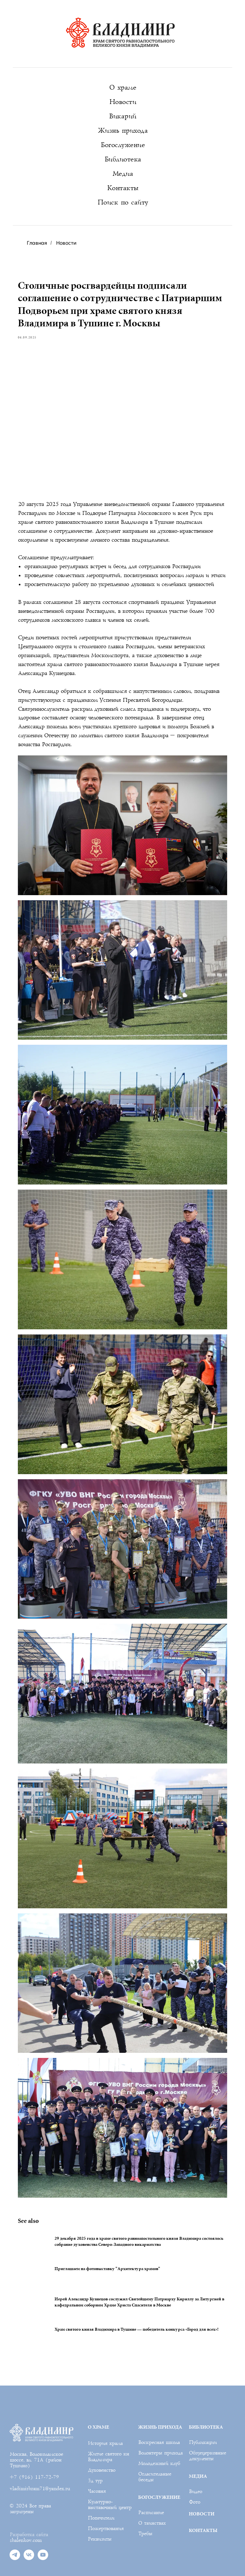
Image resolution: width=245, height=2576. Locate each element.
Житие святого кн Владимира (108, 2429)
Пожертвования (105, 2501)
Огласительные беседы (154, 2449)
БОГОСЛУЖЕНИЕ (159, 2470)
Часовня (97, 2464)
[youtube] (43, 2531)
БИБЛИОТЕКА (206, 2399)
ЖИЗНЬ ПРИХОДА (160, 2399)
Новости (122, 102)
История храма (105, 2416)
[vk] (29, 2531)
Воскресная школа (159, 2415)
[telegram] (15, 2531)
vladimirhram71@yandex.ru (40, 2461)
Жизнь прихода (123, 131)
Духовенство (101, 2443)
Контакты (122, 188)
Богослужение (122, 145)
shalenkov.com (25, 2513)
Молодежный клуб (159, 2436)
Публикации (203, 2415)
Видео (195, 2464)
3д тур (95, 2453)
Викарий (122, 116)
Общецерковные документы (207, 2428)
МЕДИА (198, 2449)
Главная (37, 243)
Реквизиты (99, 2511)
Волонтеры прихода (160, 2425)
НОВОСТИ (201, 2486)
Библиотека (122, 159)
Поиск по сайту (122, 202)
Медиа (122, 174)
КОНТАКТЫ (203, 2503)
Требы (145, 2506)
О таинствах (152, 2495)
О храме (122, 88)
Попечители (101, 2490)
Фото (194, 2474)
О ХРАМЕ (98, 2399)
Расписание (151, 2485)
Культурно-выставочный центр (109, 2477)
